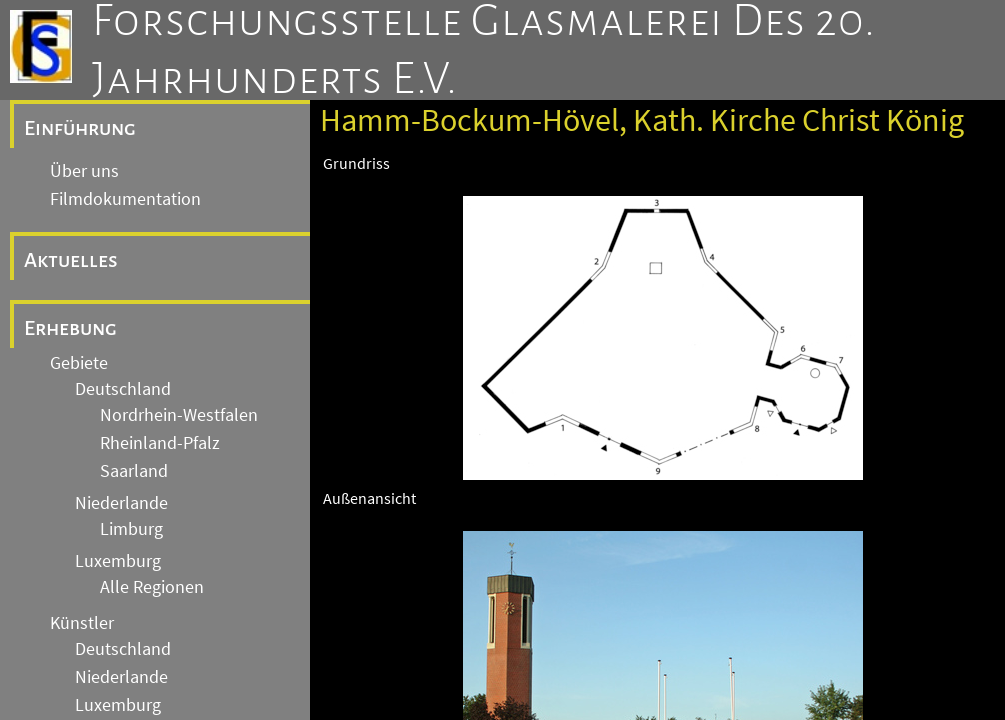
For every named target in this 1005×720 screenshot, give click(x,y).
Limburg (131, 529)
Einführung (80, 128)
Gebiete (79, 363)
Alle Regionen (152, 587)
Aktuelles (71, 260)
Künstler (82, 623)
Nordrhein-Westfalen (179, 415)
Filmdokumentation (125, 199)
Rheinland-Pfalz (160, 443)
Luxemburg (118, 561)
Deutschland (123, 389)
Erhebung (70, 328)
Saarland (134, 471)
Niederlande (121, 503)
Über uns (84, 171)
